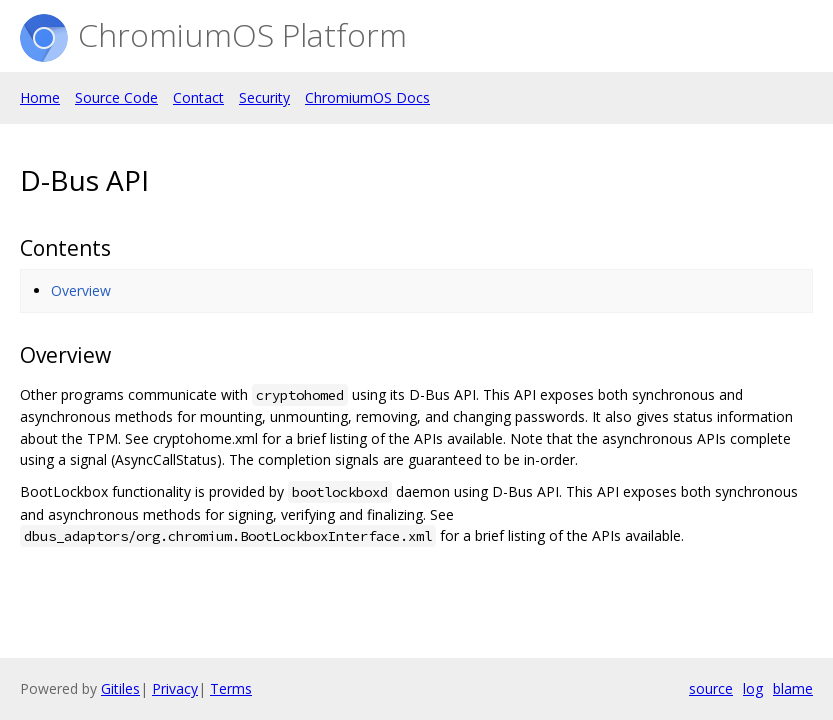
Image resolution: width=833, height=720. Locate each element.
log (753, 688)
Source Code (116, 97)
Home (40, 97)
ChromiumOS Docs (367, 97)
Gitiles (120, 688)
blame (793, 688)
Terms (231, 688)
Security (264, 97)
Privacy (175, 688)
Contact (198, 97)
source (711, 688)
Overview (81, 290)
